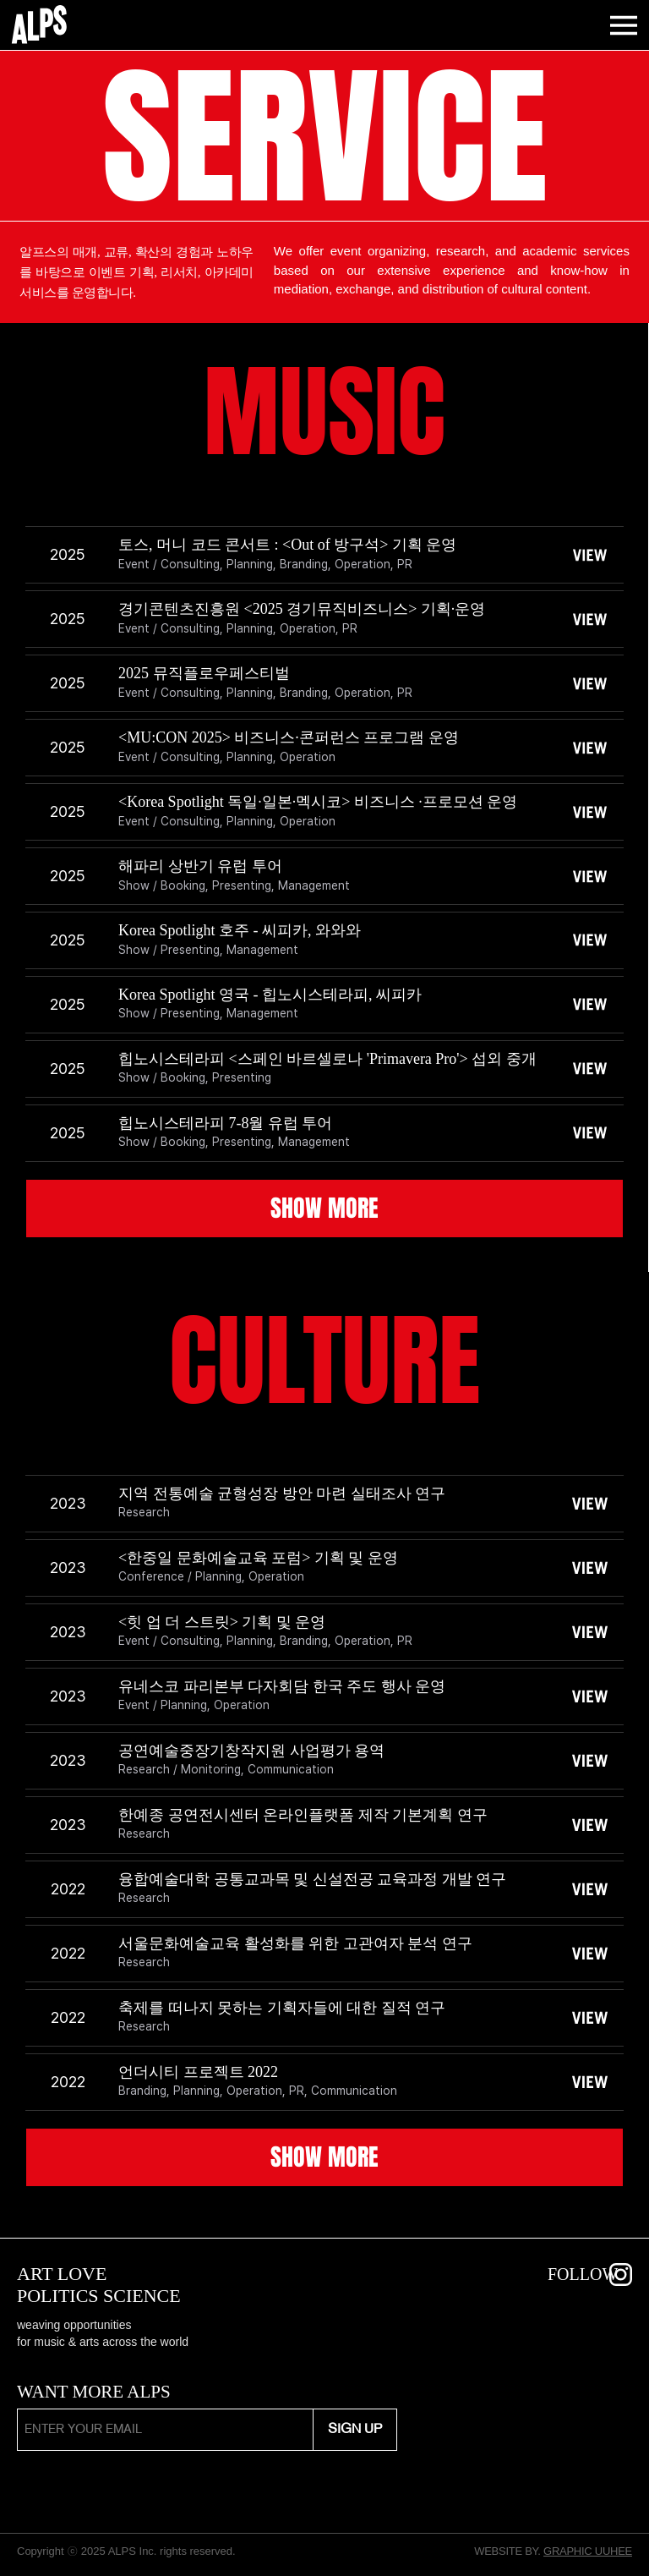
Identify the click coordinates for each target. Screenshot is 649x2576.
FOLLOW (583, 2274)
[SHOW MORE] (324, 1208)
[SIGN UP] (355, 2430)
